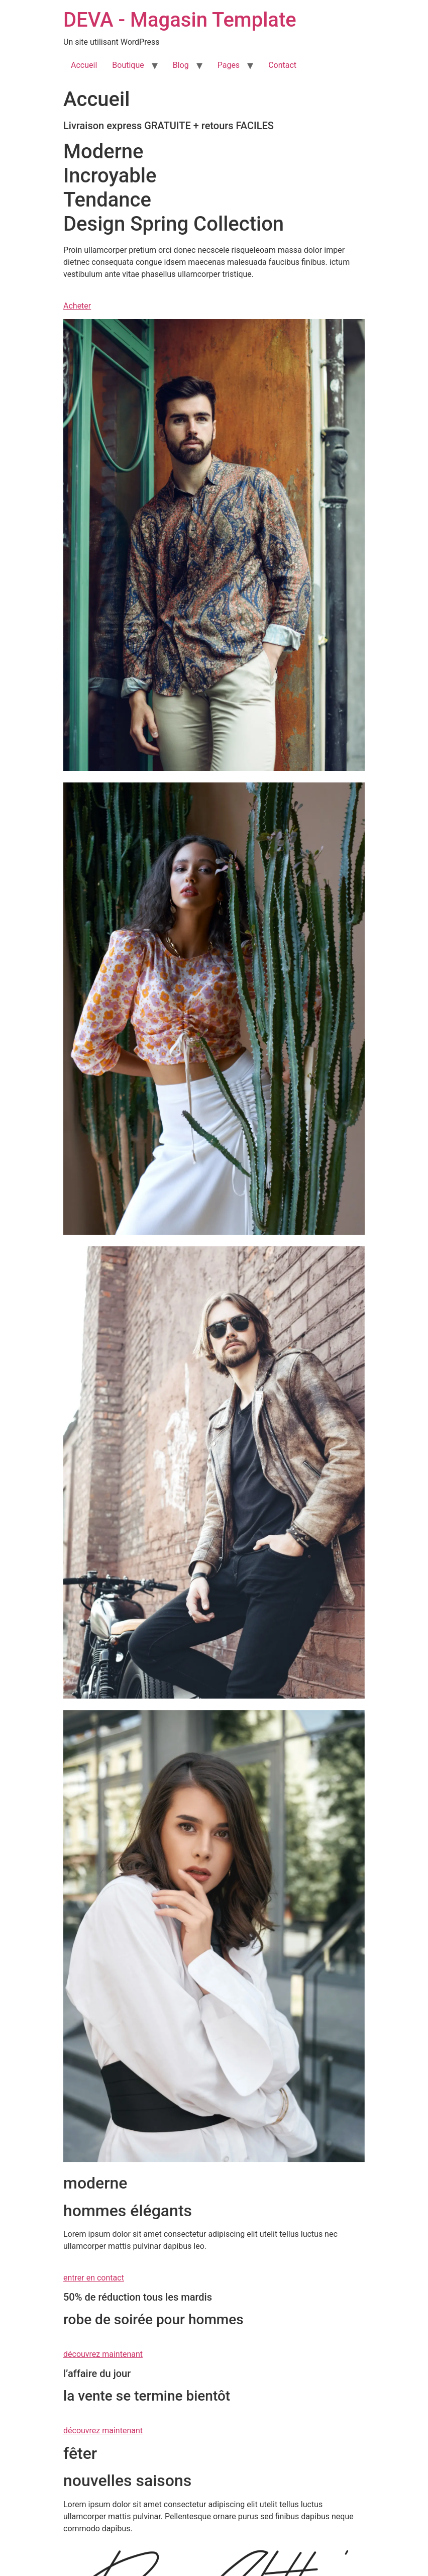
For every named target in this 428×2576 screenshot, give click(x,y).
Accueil (84, 65)
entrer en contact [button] (93, 2278)
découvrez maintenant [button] (103, 2354)
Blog (181, 65)
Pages (229, 65)
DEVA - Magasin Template (179, 20)
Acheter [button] (77, 306)
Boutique (128, 65)
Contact (282, 65)
